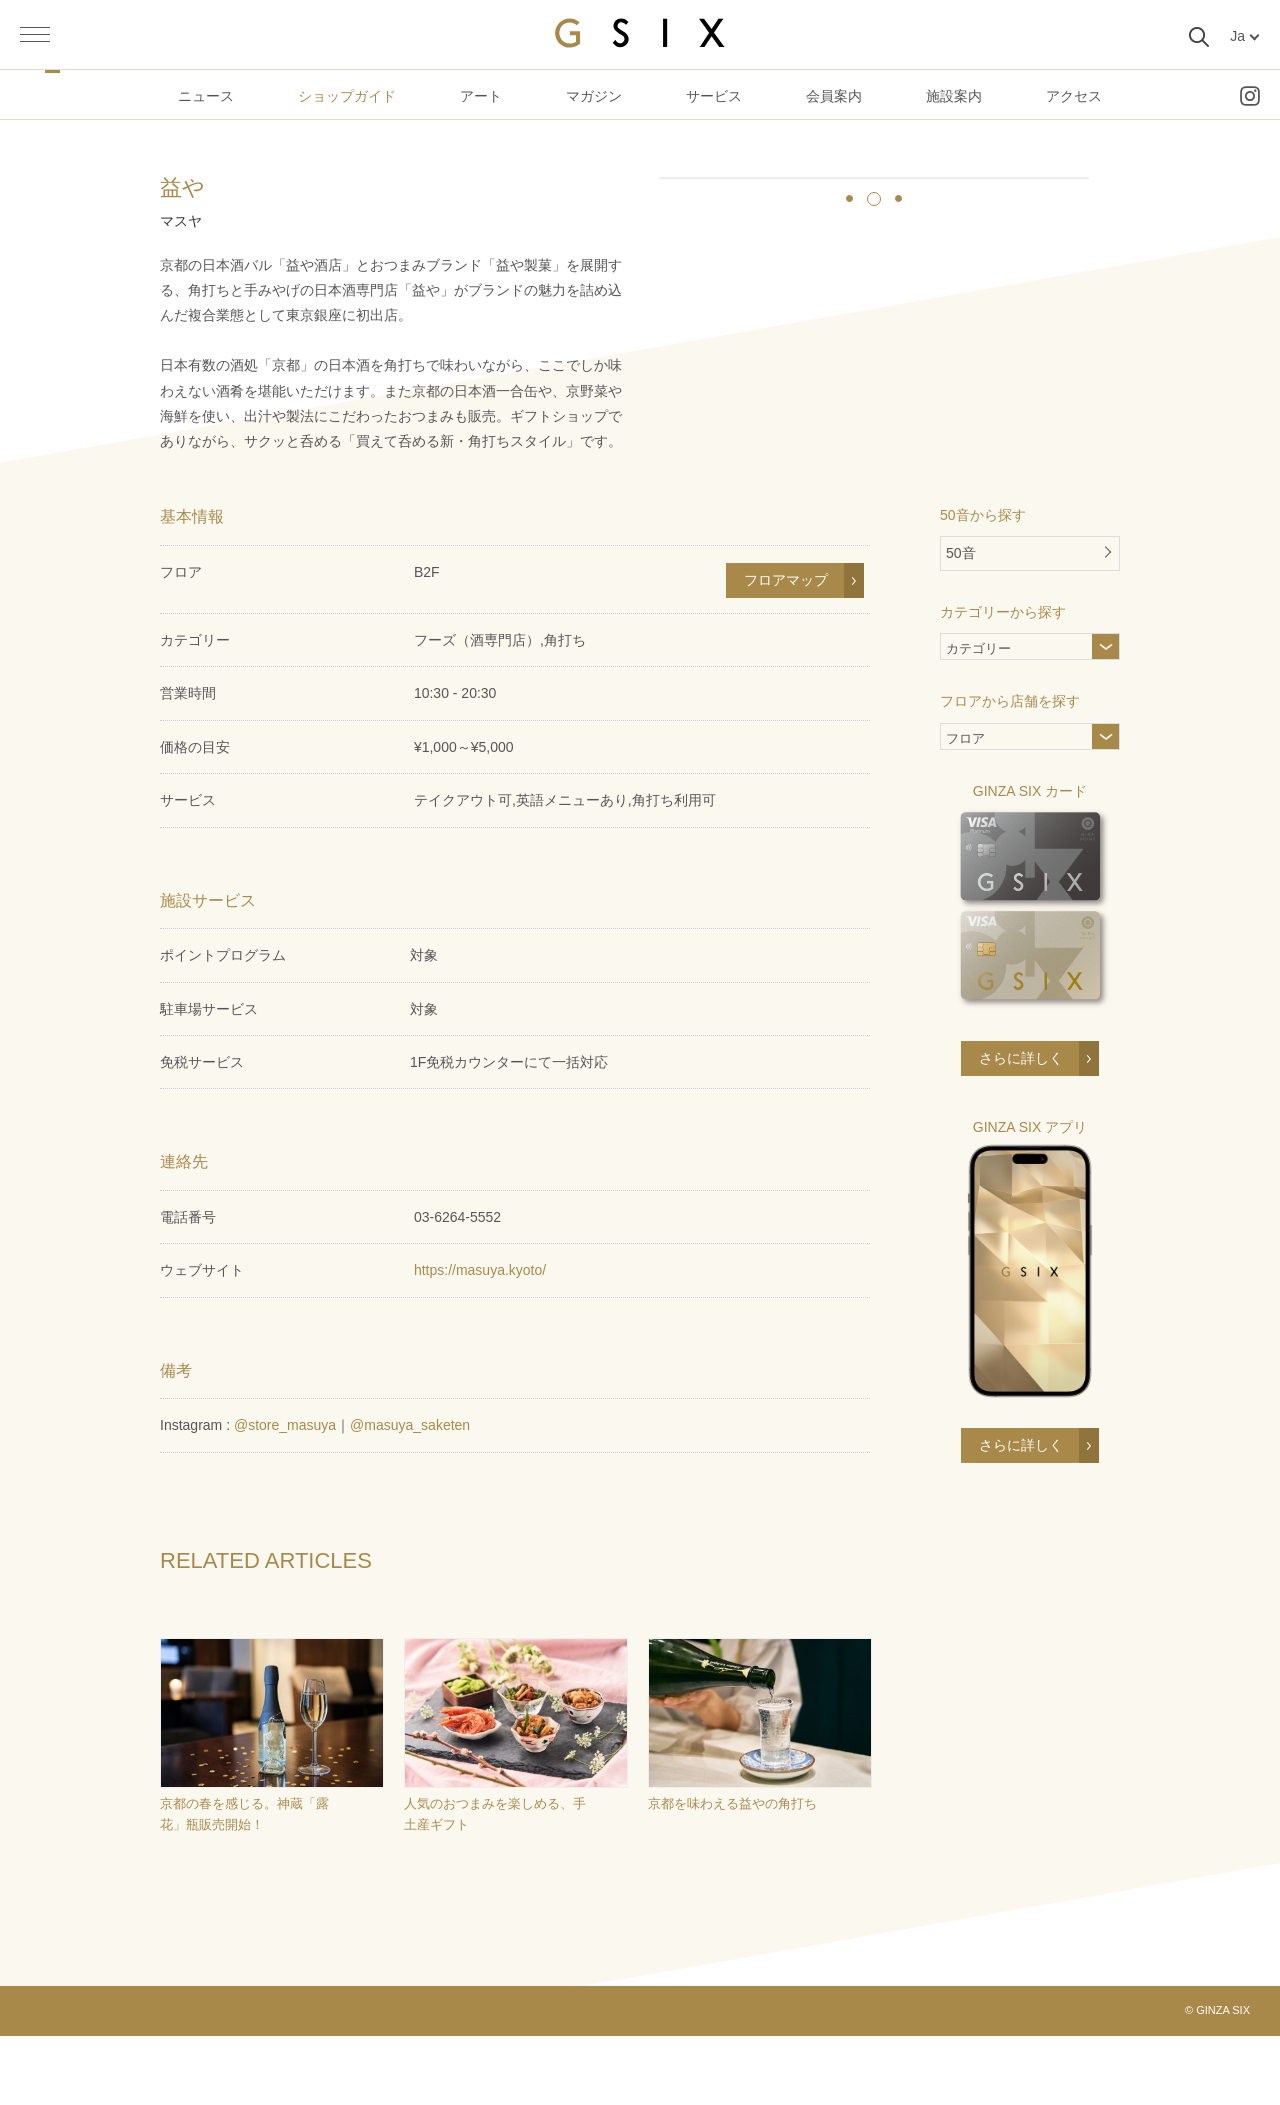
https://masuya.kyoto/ (480, 1340)
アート (481, 96)
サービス (714, 96)
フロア (965, 810)
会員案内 (834, 96)
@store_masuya (285, 1495)
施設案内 (954, 96)
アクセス (1074, 96)
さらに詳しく (1021, 1127)
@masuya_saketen (410, 1495)
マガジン (594, 96)
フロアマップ (786, 650)
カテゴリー (1011, 720)
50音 (961, 623)
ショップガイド (347, 96)
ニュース (206, 96)
